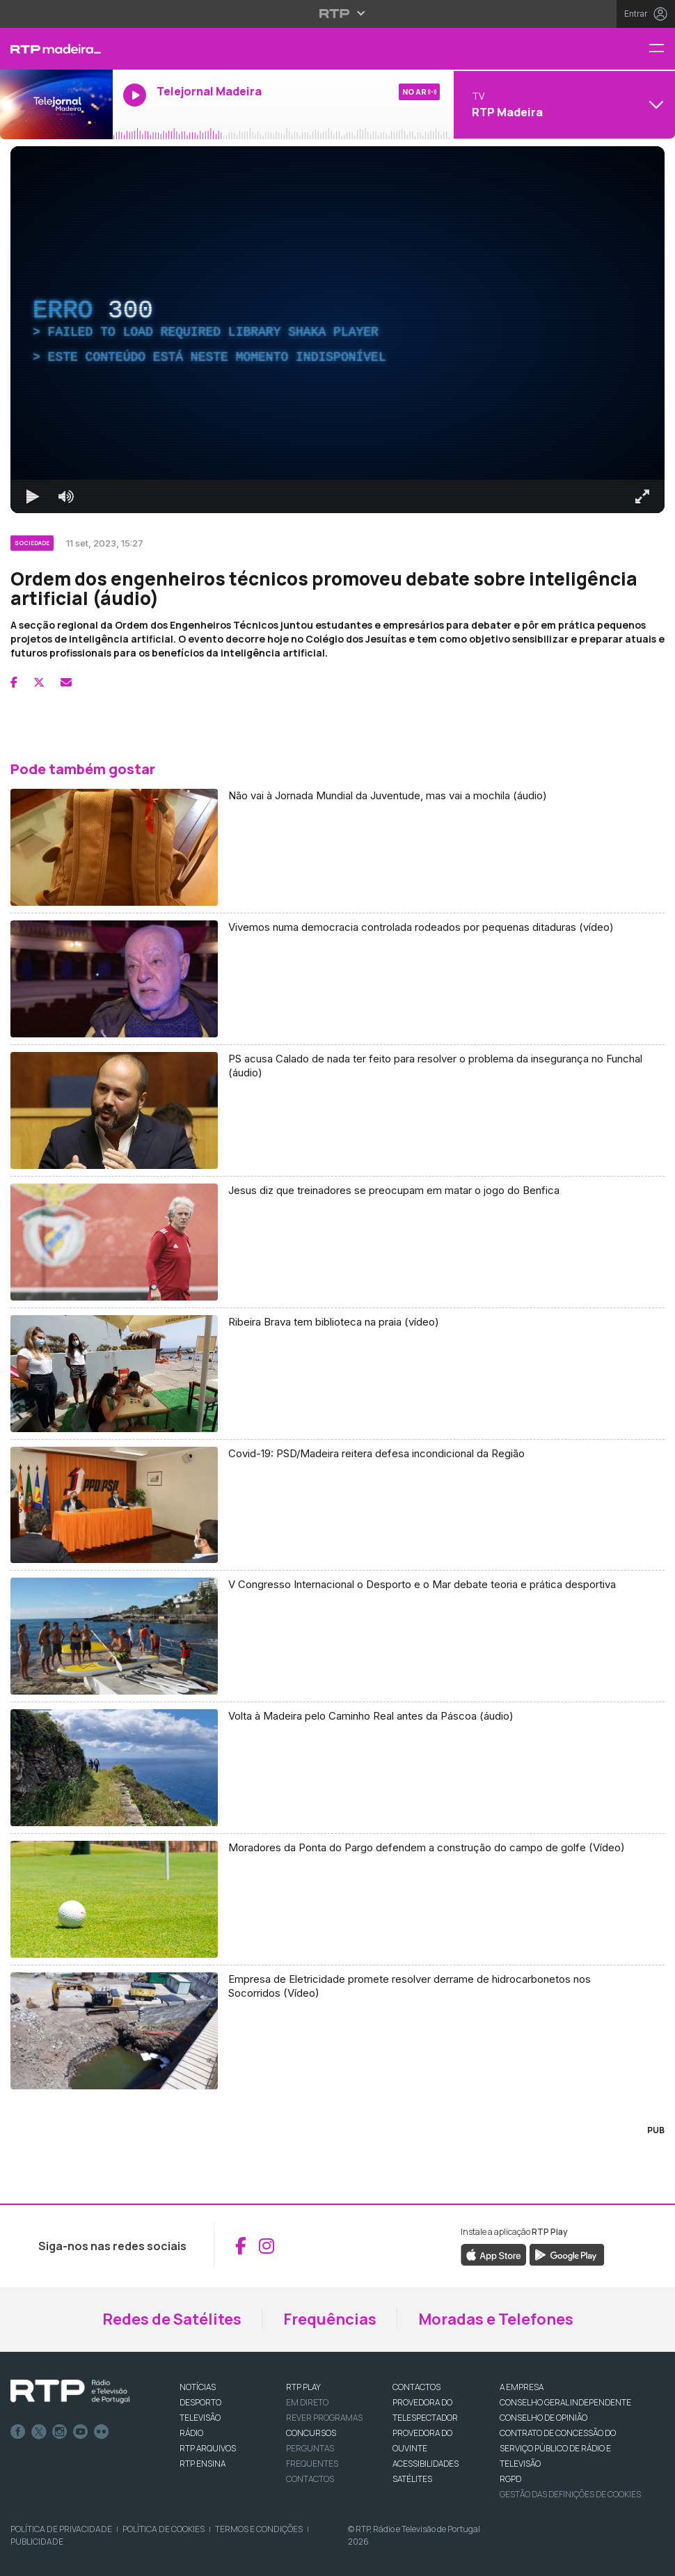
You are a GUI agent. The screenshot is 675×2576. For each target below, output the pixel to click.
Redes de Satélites (171, 2319)
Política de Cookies (163, 2529)
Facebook (18, 2432)
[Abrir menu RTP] (338, 13)
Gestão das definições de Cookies (570, 2494)
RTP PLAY (303, 2387)
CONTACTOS (416, 2387)
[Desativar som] (66, 496)
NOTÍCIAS (198, 2387)
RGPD (510, 2479)
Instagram (60, 2432)
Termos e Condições (259, 2529)
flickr (101, 2432)
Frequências (329, 2319)
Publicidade (36, 2541)
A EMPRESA (521, 2387)
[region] (337, 329)
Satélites (412, 2479)
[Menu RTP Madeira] (662, 49)
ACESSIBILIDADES (425, 2463)
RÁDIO (191, 2433)
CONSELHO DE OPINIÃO (543, 2418)
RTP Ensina (202, 2463)
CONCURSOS (311, 2433)
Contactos (310, 2479)
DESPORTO (200, 2402)
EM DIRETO (307, 2402)
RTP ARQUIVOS (208, 2448)
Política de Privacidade (61, 2529)
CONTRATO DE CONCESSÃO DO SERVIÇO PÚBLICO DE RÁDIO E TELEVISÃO (558, 2448)
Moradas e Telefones (495, 2319)
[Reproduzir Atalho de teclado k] (32, 496)
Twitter (39, 2432)
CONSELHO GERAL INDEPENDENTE (565, 2402)
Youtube (80, 2432)
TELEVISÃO (200, 2418)
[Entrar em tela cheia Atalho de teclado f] (642, 496)
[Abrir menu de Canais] (562, 104)
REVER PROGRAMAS (324, 2418)
